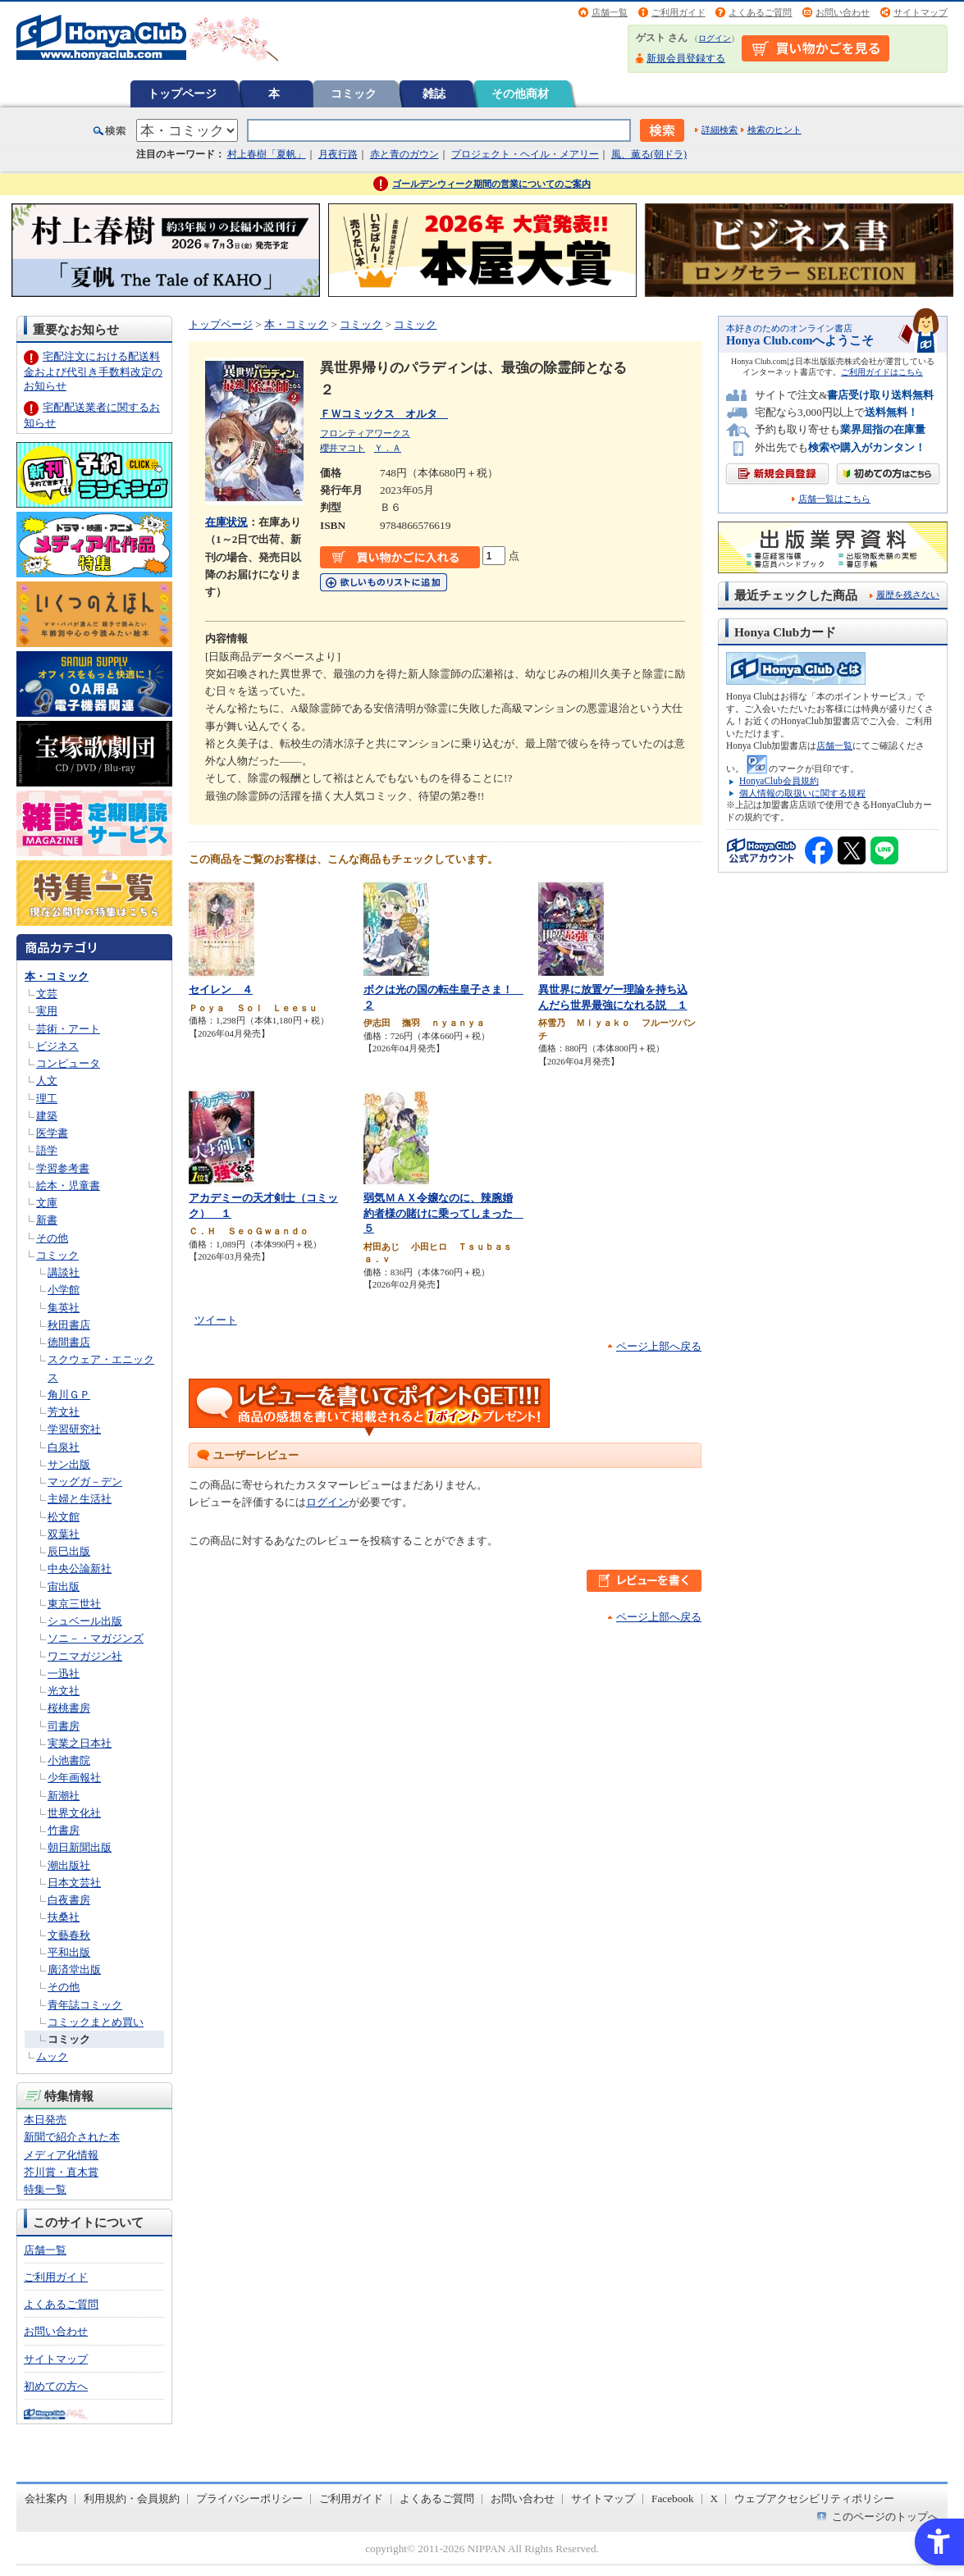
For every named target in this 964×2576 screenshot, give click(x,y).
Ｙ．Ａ (387, 448)
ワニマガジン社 (85, 1656)
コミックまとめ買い (96, 2022)
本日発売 (45, 2119)
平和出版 (69, 1952)
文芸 (46, 993)
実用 (46, 1011)
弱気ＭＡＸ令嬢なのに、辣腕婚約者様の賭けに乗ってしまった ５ (443, 1213)
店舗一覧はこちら (834, 499)
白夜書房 (69, 1900)
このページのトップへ (885, 2516)
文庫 (46, 1203)
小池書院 (69, 1760)
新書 (46, 1220)
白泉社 (64, 1447)
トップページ (182, 93)
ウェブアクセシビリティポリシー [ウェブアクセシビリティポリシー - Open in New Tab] (814, 2498)
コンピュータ (68, 1063)
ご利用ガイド (678, 12)
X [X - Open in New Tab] (714, 2498)
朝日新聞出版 (80, 1847)
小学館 (64, 1289)
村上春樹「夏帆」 (266, 154)
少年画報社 (74, 1777)
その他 (52, 1238)
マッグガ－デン (85, 1481)
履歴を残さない (907, 595)
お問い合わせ (843, 12)
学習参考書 (62, 1168)
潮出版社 (69, 1865)
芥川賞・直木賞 (61, 2172)
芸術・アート (68, 1029)
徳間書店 (69, 1342)
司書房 (64, 1726)
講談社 (64, 1272)
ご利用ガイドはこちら (882, 371)
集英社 (64, 1308)
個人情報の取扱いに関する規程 (802, 793)
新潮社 (64, 1796)
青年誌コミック (85, 2005)
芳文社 (64, 1412)
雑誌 (434, 93)
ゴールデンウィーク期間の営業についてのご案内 (491, 184)
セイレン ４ (221, 989)
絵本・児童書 (68, 1185)
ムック (52, 2056)
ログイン (714, 38)
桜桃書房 (69, 1708)
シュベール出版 (85, 1621)
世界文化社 (74, 1813)
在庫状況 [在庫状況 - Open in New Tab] (226, 522)
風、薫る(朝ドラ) (649, 154)
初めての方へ (56, 2386)
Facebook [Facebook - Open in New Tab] (672, 2498)
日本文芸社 (74, 1882)
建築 (46, 1116)
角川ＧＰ (69, 1394)
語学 (46, 1150)
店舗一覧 (610, 12)
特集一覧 (45, 2189)
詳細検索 (719, 129)
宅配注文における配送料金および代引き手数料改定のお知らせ (93, 371)
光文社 (64, 1691)
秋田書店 (69, 1325)
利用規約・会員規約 (132, 2498)
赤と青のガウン (404, 154)
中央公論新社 (80, 1568)
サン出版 (69, 1464)
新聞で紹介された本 (72, 2137)
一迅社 (64, 1673)
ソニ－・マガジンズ (96, 1638)
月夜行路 (338, 154)
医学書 (52, 1133)
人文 (46, 1080)
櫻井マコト (342, 448)
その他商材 (520, 93)
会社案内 (46, 2498)
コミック (354, 93)
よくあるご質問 (760, 12)
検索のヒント (774, 129)
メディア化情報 (61, 2155)
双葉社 (64, 1534)
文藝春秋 (69, 1935)
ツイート (215, 1320)
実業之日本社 (80, 1743)
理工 (46, 1098)
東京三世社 (74, 1604)
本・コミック (57, 976)
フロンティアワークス (365, 433)
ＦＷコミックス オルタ (384, 414)
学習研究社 (74, 1429)
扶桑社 (64, 1917)
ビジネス (57, 1046)
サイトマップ (920, 12)
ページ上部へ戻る (658, 1346)
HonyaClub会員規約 (779, 781)
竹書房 (64, 1830)
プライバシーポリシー (249, 2498)
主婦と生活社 (80, 1499)
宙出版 (64, 1586)
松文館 (64, 1517)
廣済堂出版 (74, 1969)
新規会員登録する (685, 58)
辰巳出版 (69, 1551)
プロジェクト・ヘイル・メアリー (525, 154)
